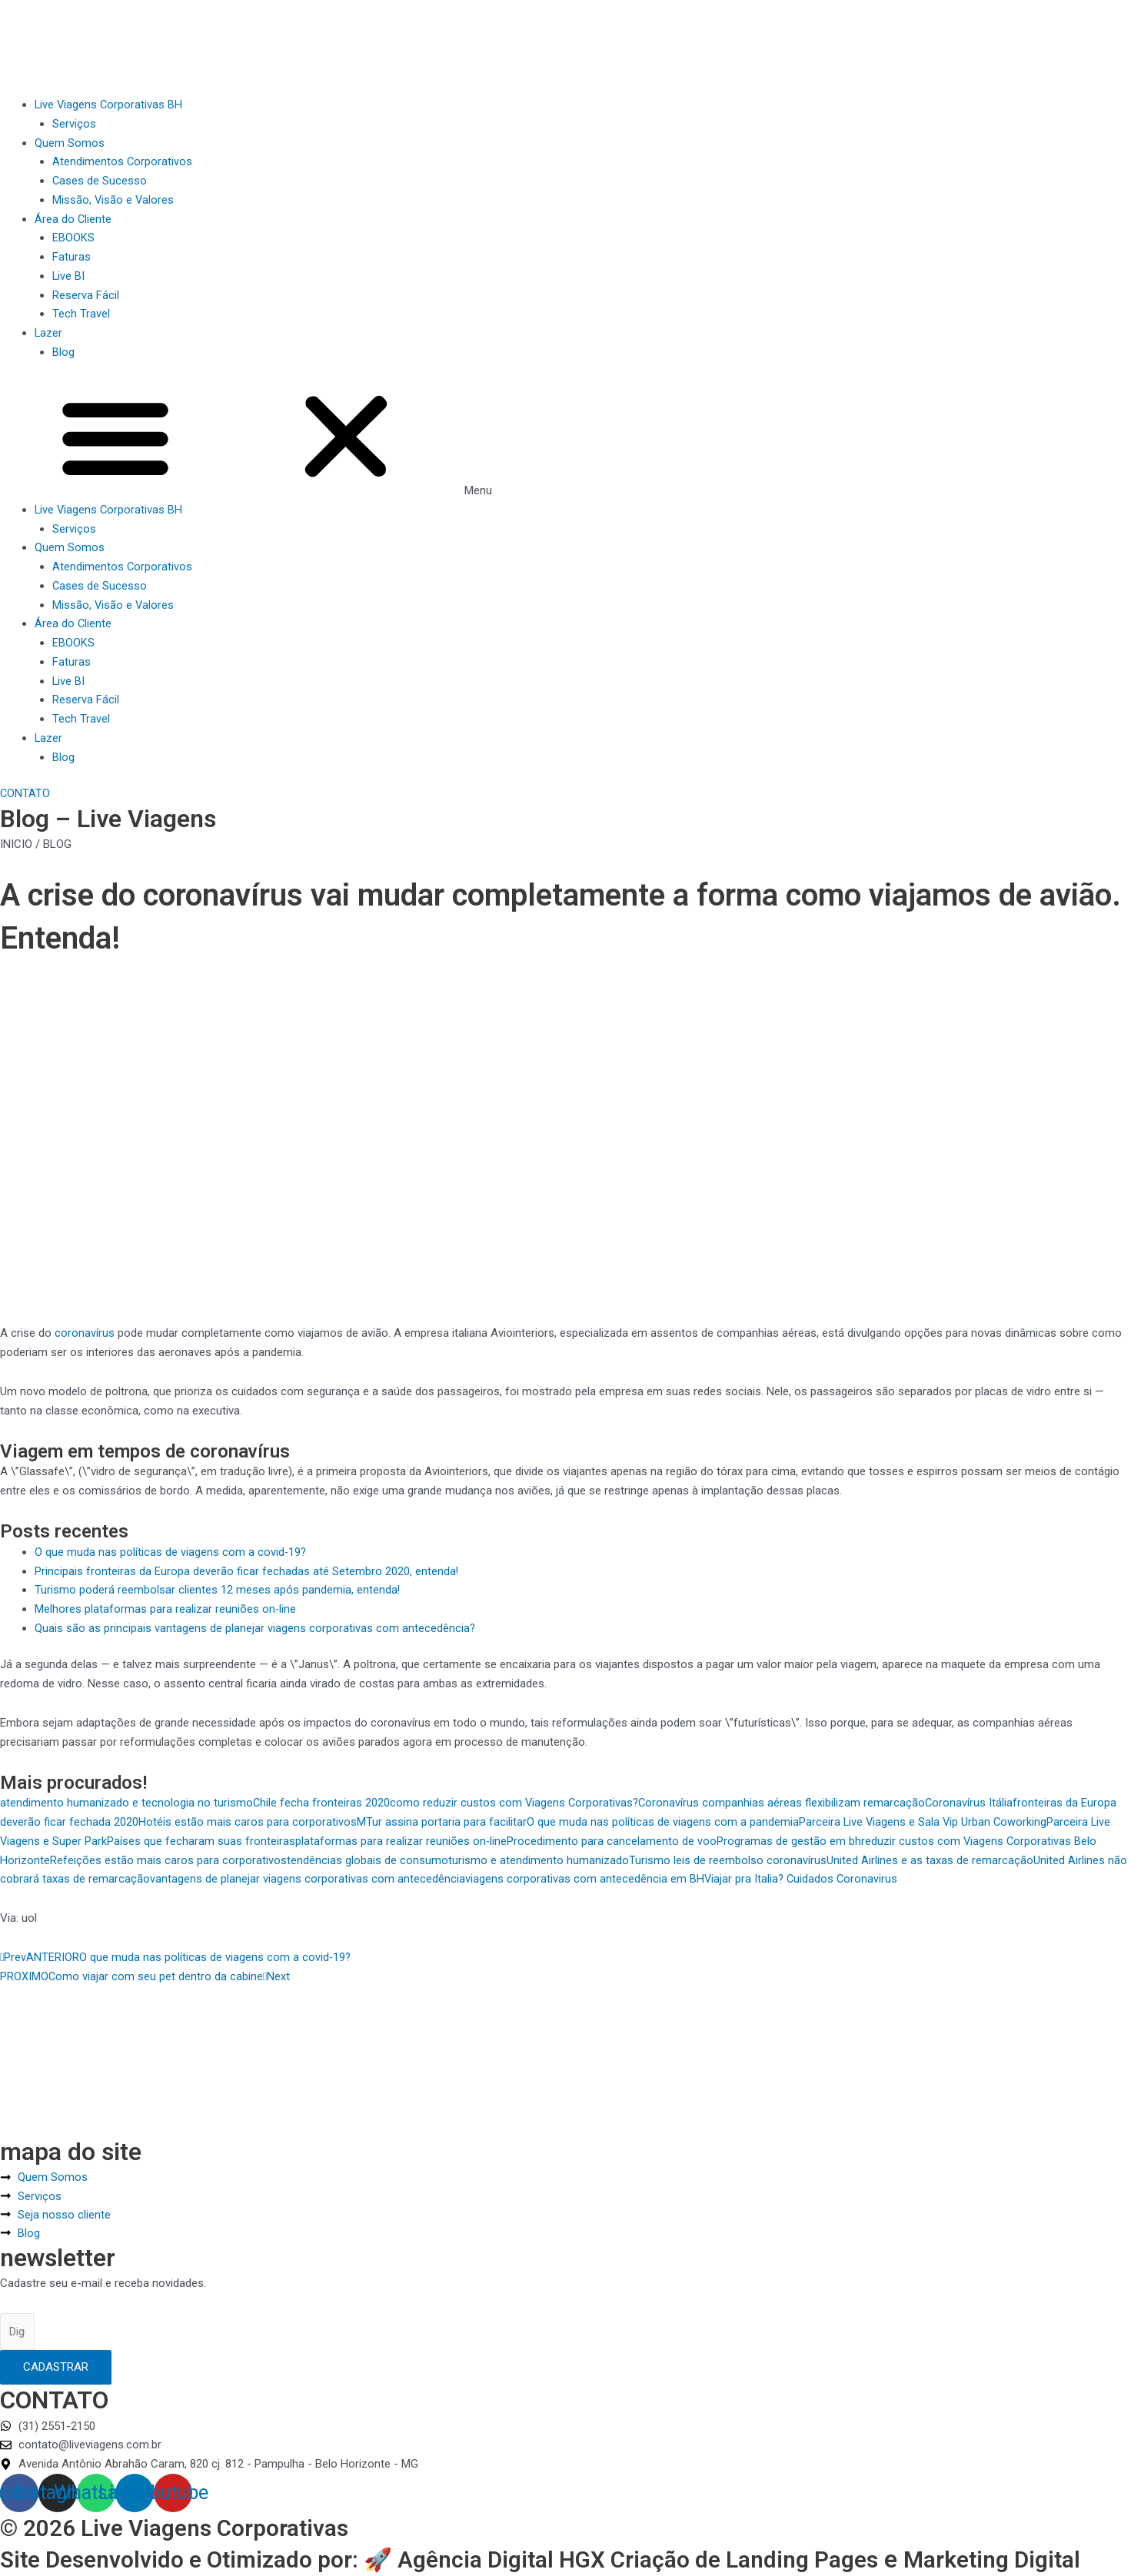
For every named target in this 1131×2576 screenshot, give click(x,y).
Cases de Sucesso (100, 181)
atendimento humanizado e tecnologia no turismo (126, 1803)
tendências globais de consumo (367, 1860)
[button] (565, 439)
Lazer (49, 333)
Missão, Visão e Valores (113, 200)
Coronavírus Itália (973, 1803)
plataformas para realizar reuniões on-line (402, 1841)
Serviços (74, 124)
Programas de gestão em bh (790, 1841)
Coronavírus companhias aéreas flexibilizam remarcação (785, 1803)
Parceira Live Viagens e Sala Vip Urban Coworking (924, 1822)
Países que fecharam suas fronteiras (202, 1841)
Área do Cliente (73, 219)
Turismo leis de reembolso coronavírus (728, 1860)
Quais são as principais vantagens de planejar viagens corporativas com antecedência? (255, 1628)
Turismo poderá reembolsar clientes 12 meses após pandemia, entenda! (218, 1590)
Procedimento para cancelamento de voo (613, 1841)
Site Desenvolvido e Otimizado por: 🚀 (212, 2527)
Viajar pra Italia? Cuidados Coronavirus (802, 1879)
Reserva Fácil (85, 295)
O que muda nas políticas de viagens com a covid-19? (171, 1552)
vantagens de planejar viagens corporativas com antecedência (307, 1879)
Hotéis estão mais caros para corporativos (247, 1822)
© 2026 (43, 2495)
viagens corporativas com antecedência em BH (584, 1879)
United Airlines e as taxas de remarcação (930, 1860)
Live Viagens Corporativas (229, 2495)
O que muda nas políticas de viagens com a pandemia (663, 1822)
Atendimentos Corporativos (122, 161)
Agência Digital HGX (538, 2527)
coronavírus (85, 1333)
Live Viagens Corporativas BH (110, 104)
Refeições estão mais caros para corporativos (168, 1860)
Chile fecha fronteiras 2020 (322, 1803)
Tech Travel (81, 314)
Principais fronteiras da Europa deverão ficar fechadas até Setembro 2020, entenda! (247, 1571)
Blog (63, 352)
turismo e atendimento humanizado (538, 1860)
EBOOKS (73, 237)
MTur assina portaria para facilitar (442, 1822)
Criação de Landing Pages (794, 2527)
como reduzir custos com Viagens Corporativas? (516, 1803)
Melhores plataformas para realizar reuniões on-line (166, 1609)
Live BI (68, 276)
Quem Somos (70, 143)
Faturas (71, 257)
